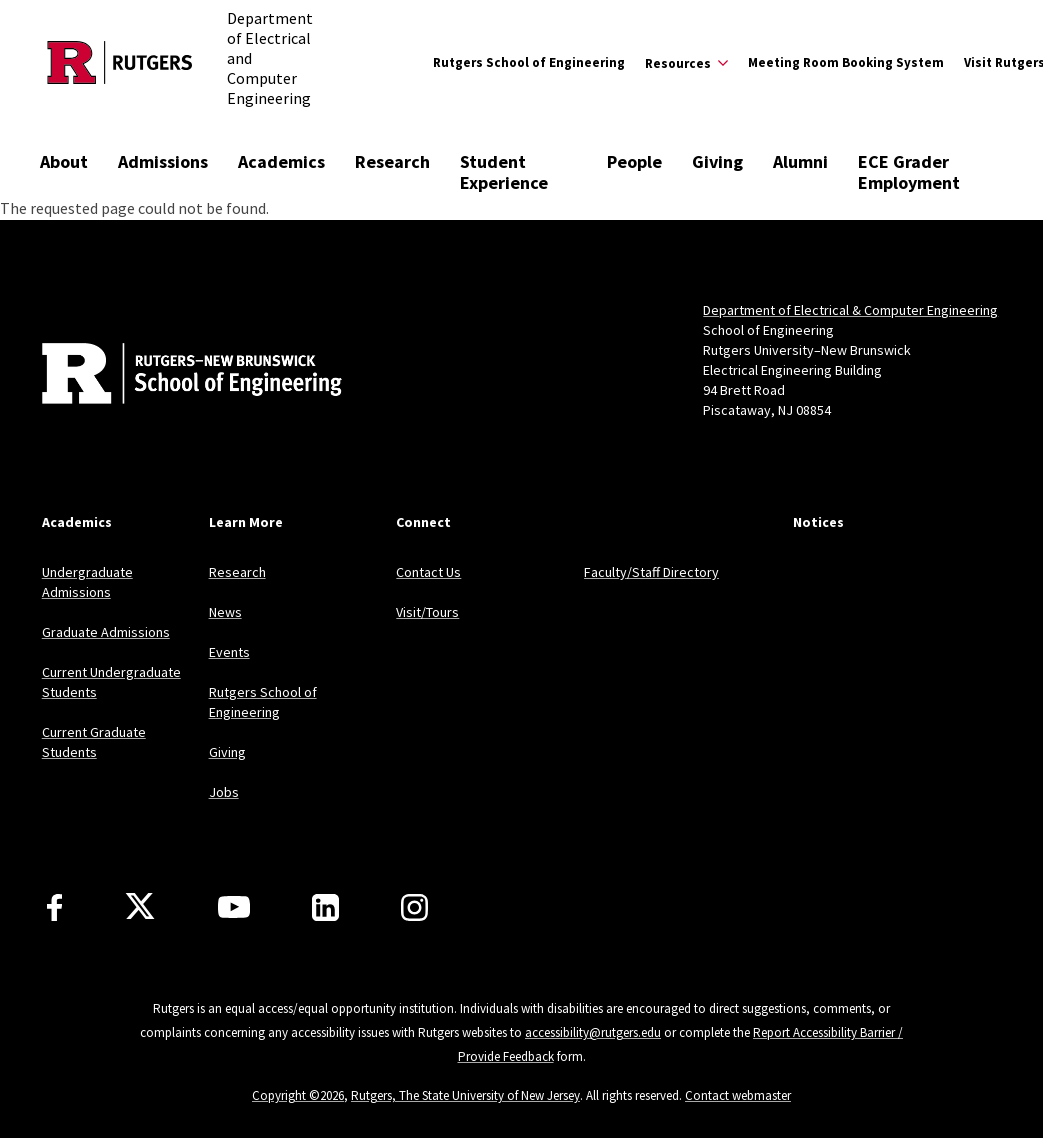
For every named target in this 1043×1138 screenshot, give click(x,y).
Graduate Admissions (106, 632)
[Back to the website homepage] (120, 62)
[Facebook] (54, 907)
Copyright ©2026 (298, 1095)
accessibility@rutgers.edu (593, 1032)
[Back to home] (174, 376)
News (225, 612)
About (64, 161)
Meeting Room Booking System (846, 62)
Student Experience (504, 172)
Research (392, 161)
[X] (140, 907)
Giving (717, 161)
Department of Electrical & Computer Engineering (850, 310)
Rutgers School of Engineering (529, 62)
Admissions (163, 161)
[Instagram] (414, 907)
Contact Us (428, 572)
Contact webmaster (738, 1095)
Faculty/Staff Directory (651, 572)
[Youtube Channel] (234, 907)
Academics (281, 161)
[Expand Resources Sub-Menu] (686, 63)
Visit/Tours (427, 612)
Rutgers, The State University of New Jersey (465, 1095)
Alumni (800, 161)
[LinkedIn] (325, 907)
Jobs (224, 792)
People (634, 161)
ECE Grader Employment (909, 172)
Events (229, 652)
